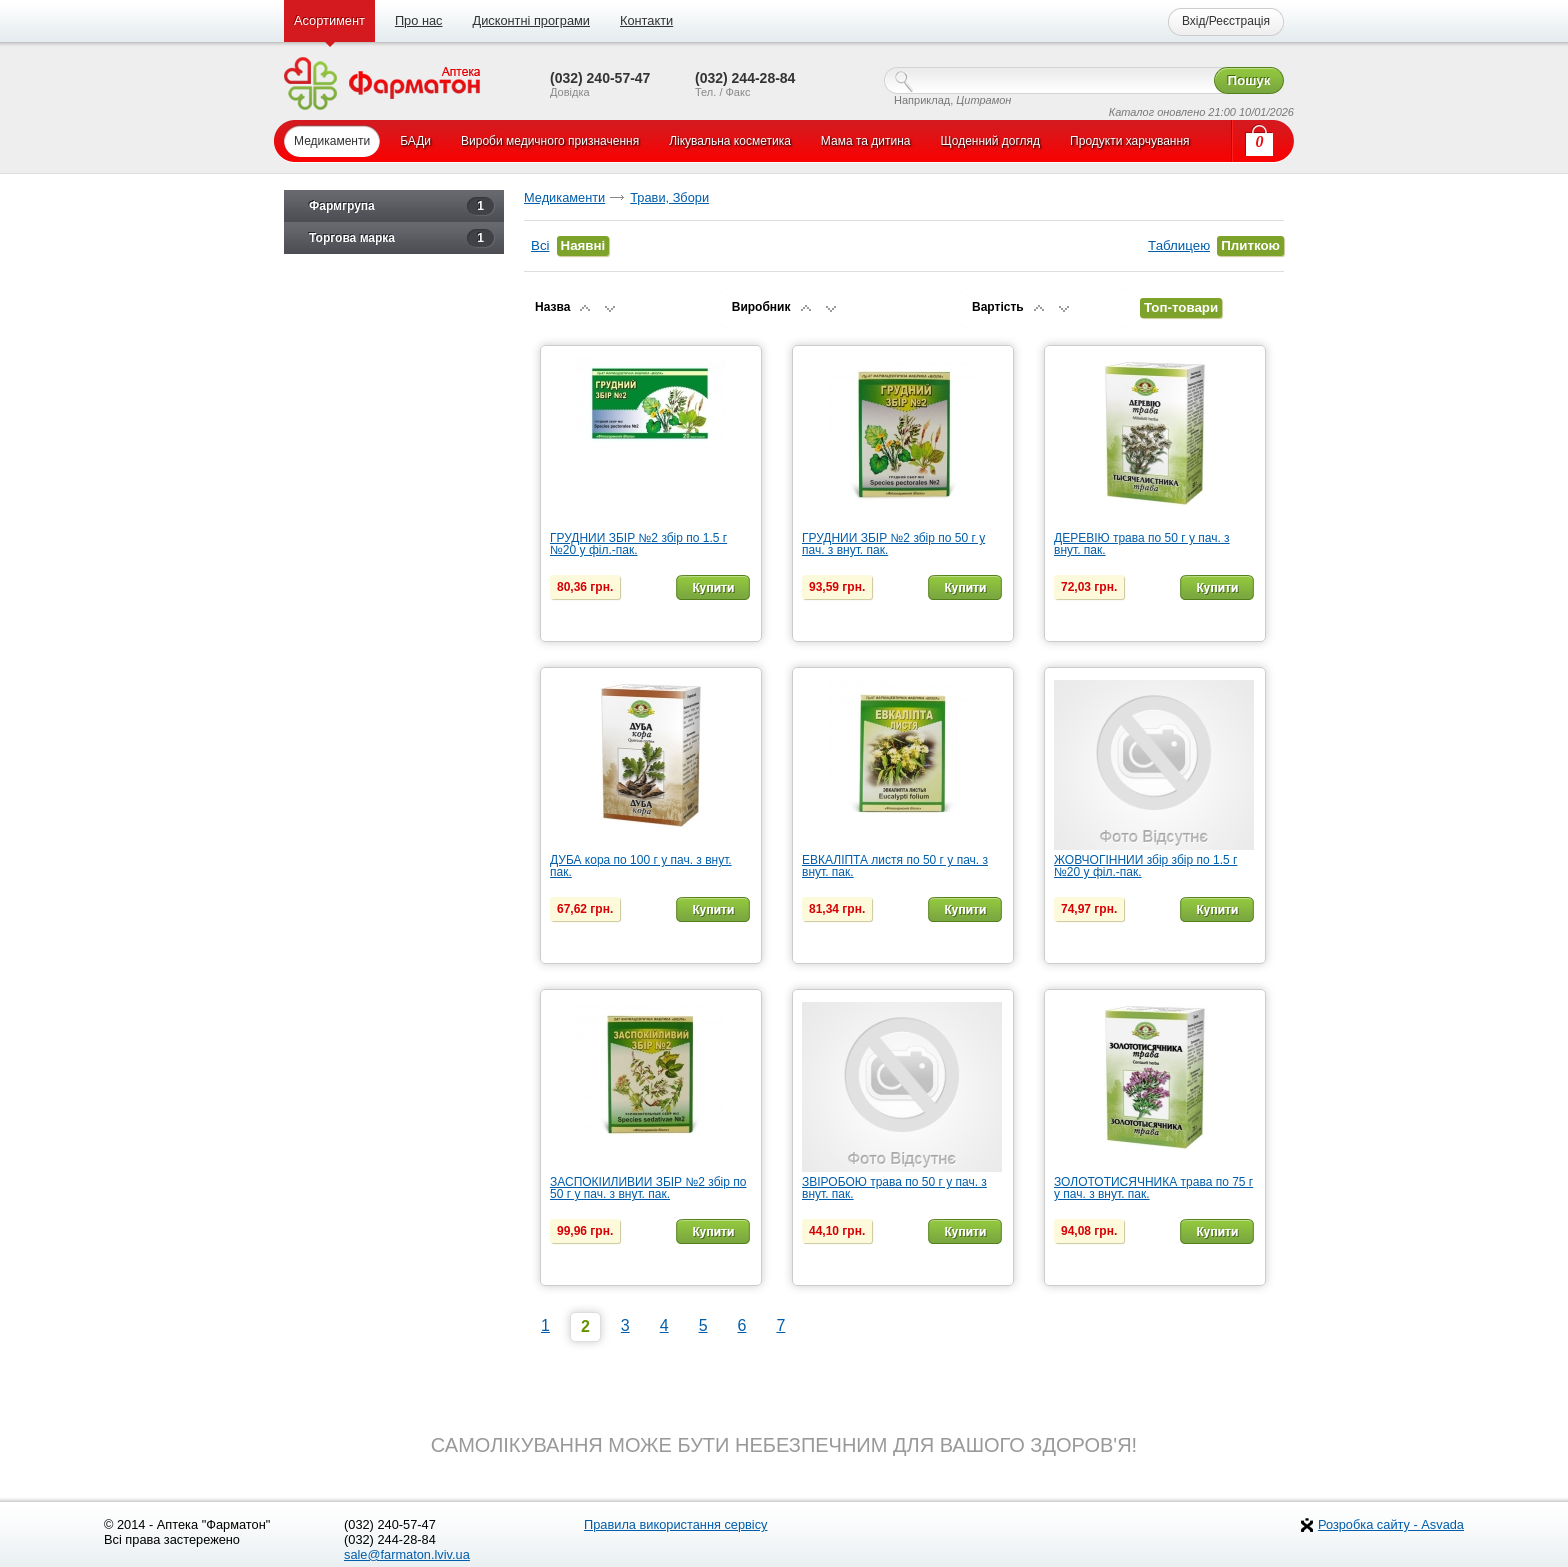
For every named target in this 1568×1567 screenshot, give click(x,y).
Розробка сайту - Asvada (1391, 1524)
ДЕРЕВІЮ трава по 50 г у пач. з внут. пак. (1142, 544)
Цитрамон (983, 100)
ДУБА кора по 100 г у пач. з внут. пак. (641, 866)
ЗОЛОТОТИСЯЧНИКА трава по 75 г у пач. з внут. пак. (1153, 1188)
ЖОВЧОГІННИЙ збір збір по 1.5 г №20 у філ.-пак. (1145, 866)
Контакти (646, 20)
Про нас (419, 20)
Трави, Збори (669, 197)
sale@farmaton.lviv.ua (407, 1554)
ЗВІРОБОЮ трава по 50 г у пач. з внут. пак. (894, 1188)
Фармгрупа (401, 206)
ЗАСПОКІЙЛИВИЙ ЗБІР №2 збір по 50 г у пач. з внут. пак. (648, 1188)
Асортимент (329, 20)
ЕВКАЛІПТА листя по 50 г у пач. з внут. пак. (895, 866)
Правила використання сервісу (676, 1524)
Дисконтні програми (530, 20)
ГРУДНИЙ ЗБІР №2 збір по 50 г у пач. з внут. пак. (893, 544)
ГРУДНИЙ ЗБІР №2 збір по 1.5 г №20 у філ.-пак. (638, 544)
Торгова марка (401, 238)
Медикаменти (564, 197)
